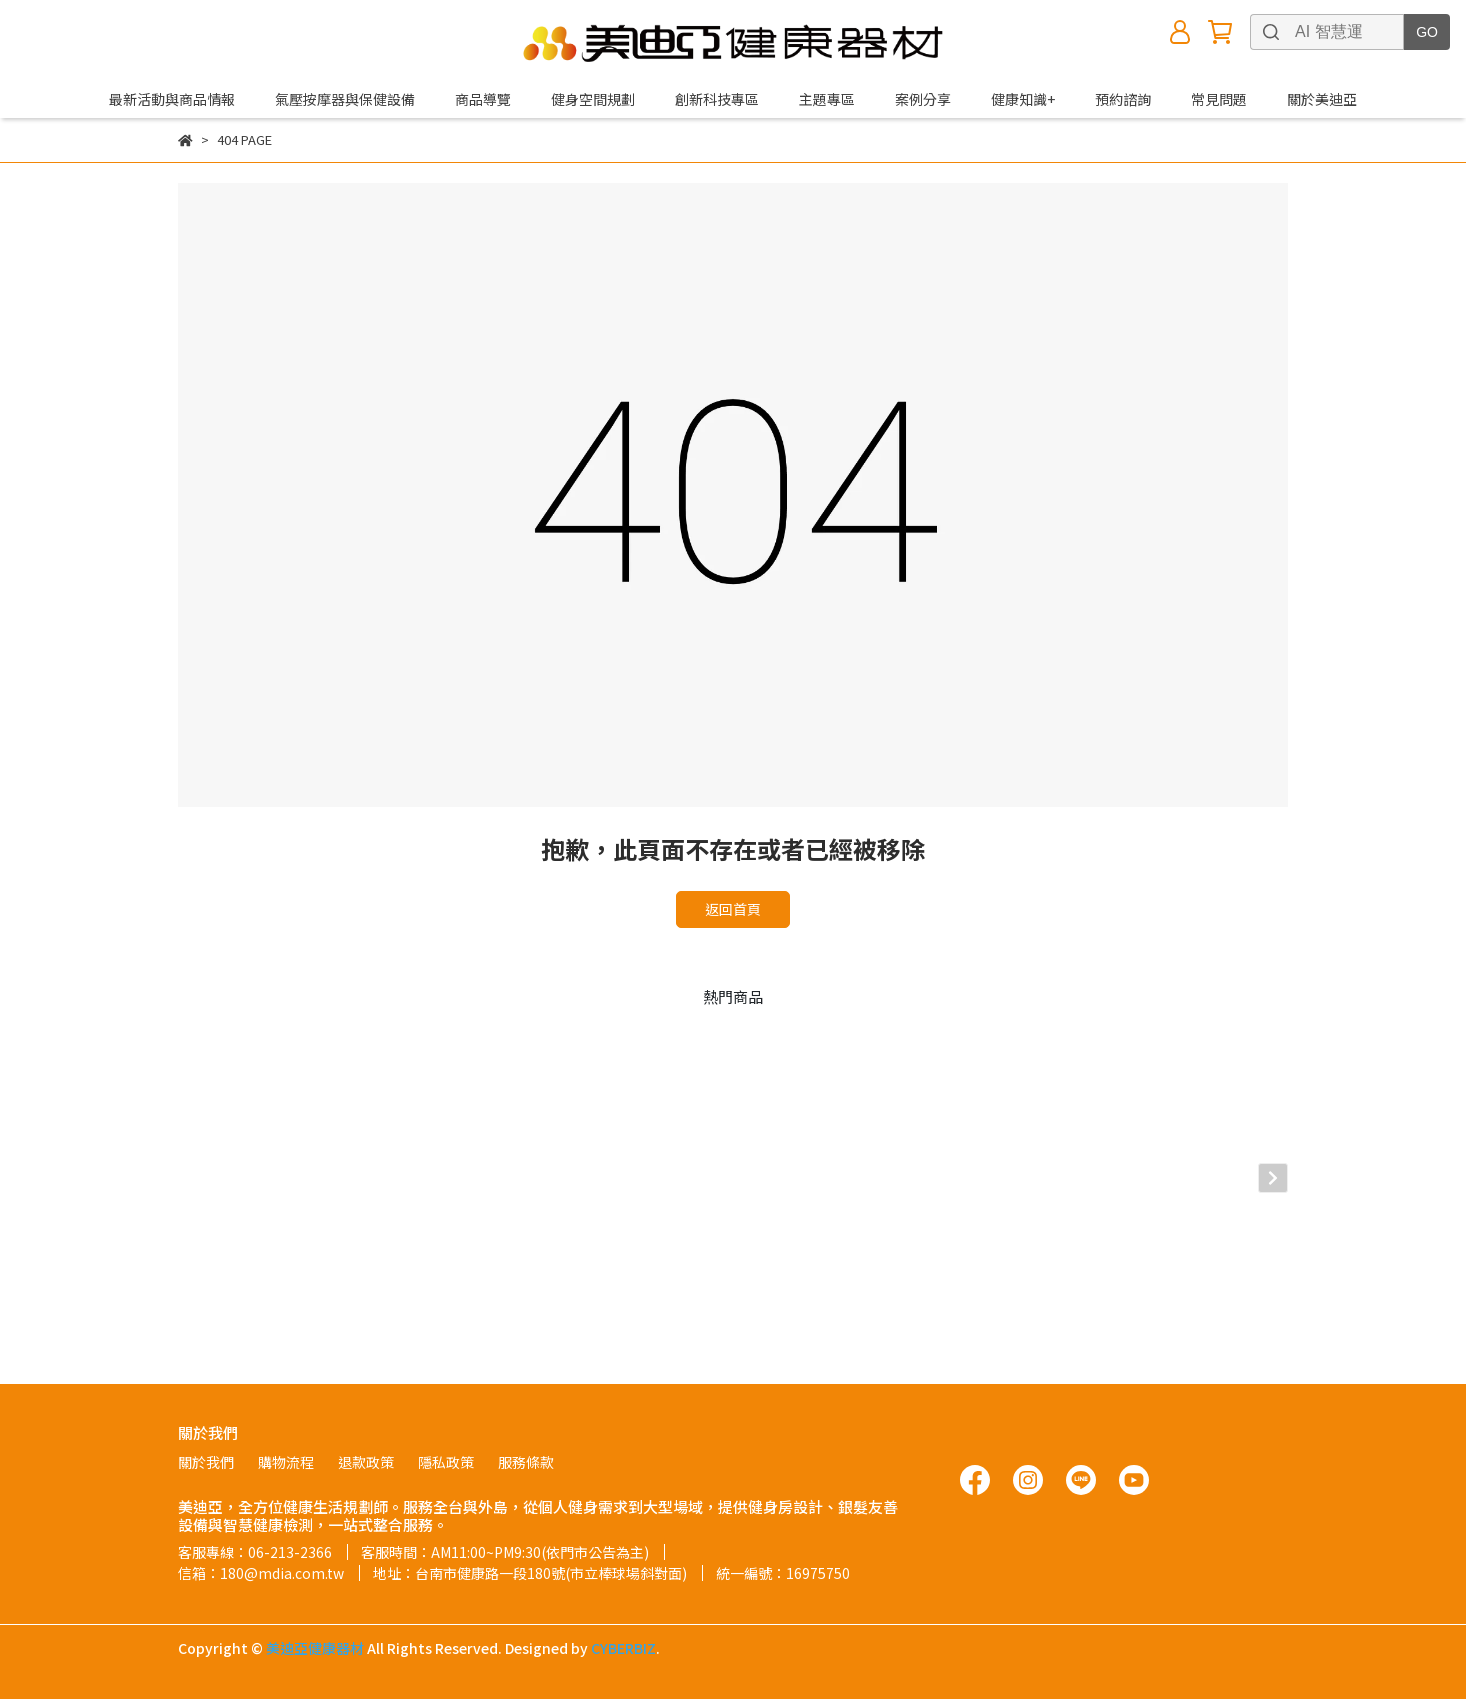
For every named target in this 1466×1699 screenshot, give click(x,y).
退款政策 (366, 1462)
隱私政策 (446, 1462)
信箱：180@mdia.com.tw (261, 1573)
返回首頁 (733, 909)
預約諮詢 (1123, 99)
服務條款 (526, 1462)
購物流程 (286, 1462)
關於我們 (206, 1462)
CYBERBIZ (623, 1648)
